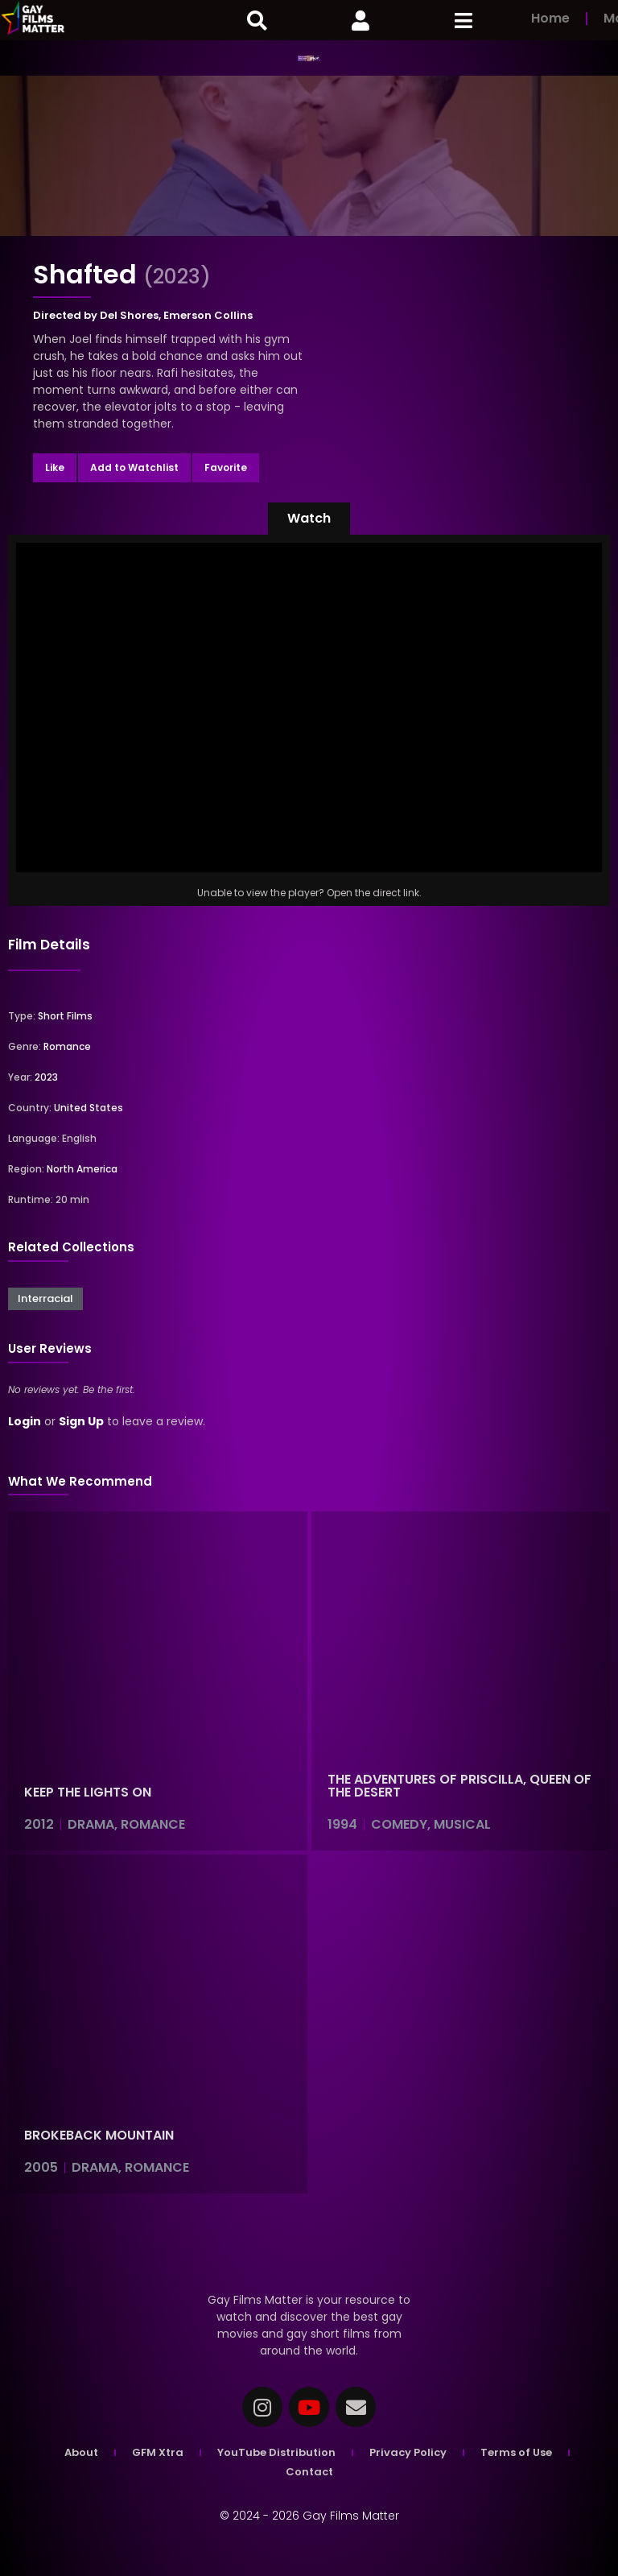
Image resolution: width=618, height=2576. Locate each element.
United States (88, 1107)
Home (550, 18)
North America (82, 1169)
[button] (309, 518)
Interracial (45, 1298)
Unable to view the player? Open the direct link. (309, 892)
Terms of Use (516, 2452)
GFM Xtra (157, 2452)
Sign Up (81, 1421)
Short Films (65, 1016)
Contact (309, 2471)
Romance (67, 1046)
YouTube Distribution (276, 2452)
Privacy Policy (408, 2452)
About (81, 2452)
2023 (46, 1077)
